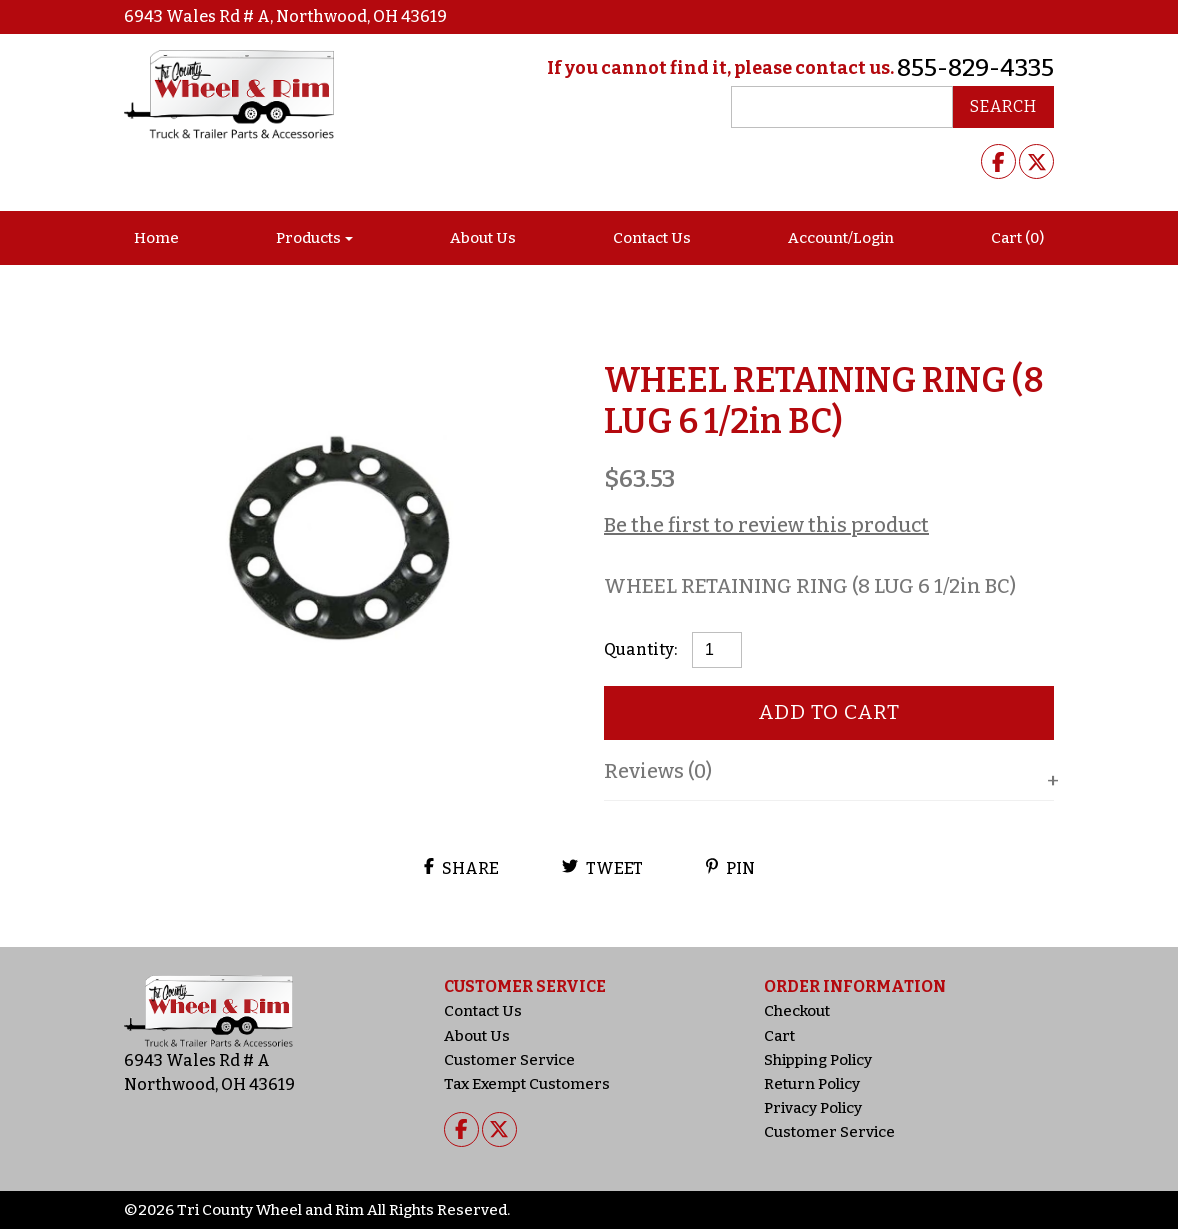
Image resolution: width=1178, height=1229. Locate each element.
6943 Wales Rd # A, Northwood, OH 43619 (285, 16)
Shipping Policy (818, 1060)
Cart (779, 1036)
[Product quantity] (717, 650)
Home (156, 238)
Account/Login (841, 238)
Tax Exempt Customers (527, 1084)
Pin (730, 868)
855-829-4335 (975, 68)
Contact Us (652, 238)
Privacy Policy (813, 1108)
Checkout (797, 1011)
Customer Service (509, 1060)
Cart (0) (1017, 238)
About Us (483, 238)
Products (308, 238)
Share (461, 868)
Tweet (602, 868)
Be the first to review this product (766, 525)
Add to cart (829, 712)
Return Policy (812, 1084)
